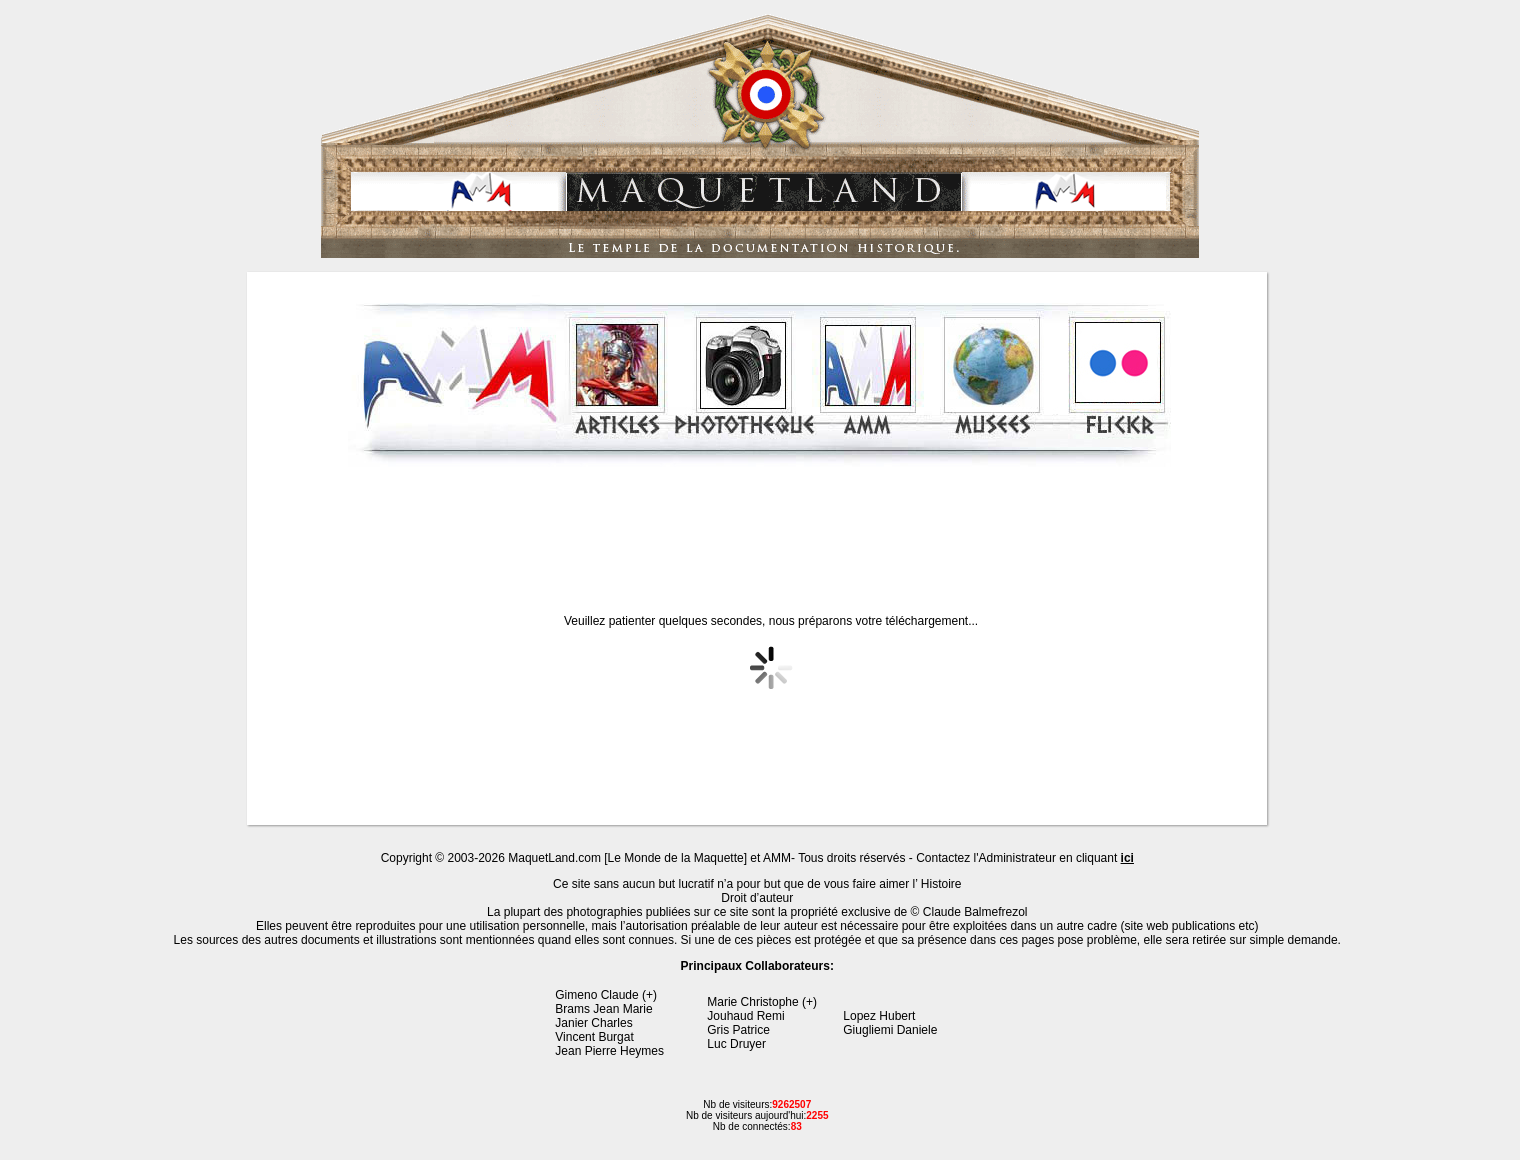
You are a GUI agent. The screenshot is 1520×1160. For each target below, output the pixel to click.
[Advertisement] (759, 524)
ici (1127, 858)
